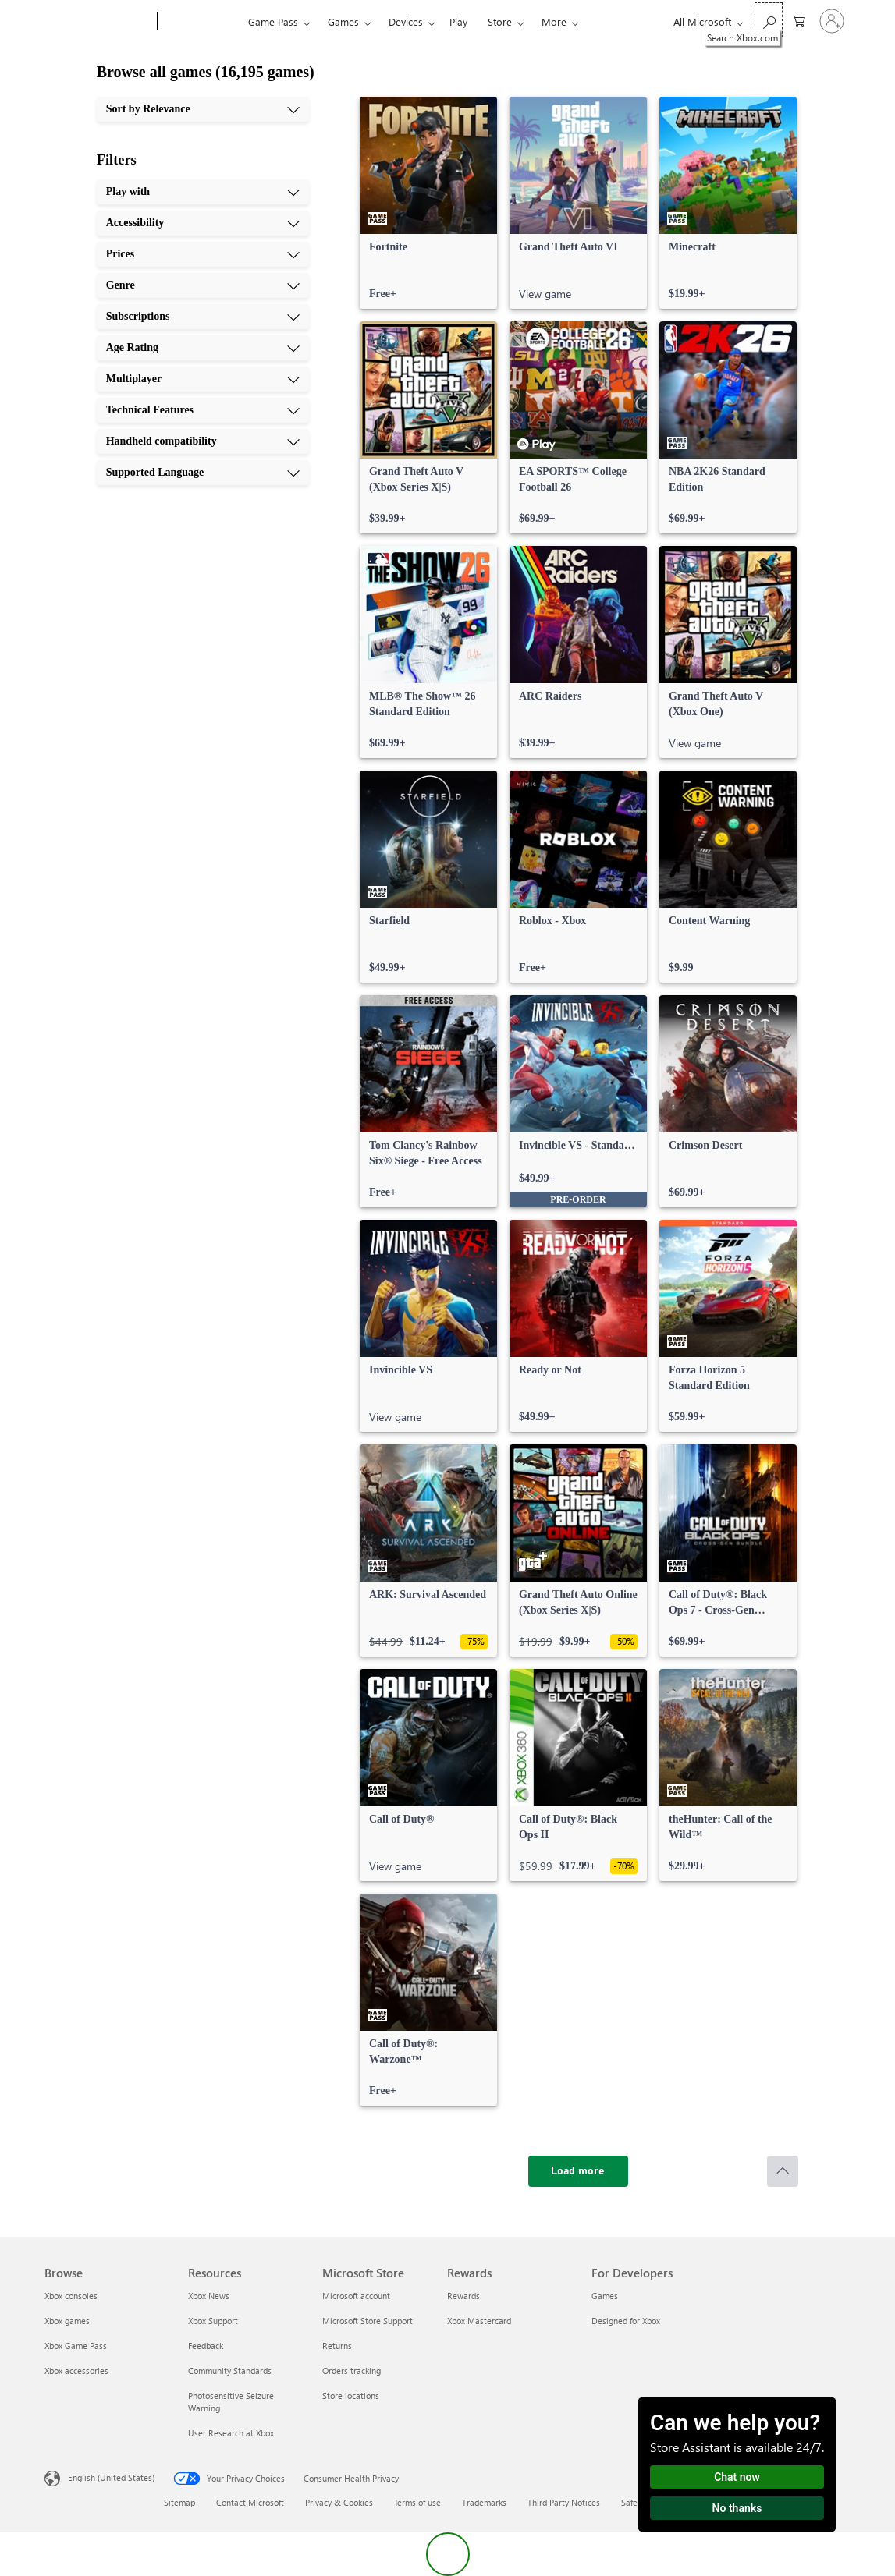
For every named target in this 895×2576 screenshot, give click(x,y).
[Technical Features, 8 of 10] (203, 410)
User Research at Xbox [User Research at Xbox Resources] (231, 2433)
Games (343, 21)
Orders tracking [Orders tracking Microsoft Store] (351, 2370)
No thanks (737, 2508)
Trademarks (484, 2502)
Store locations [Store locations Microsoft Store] (350, 2395)
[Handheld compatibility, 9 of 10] (203, 441)
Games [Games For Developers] (604, 2296)
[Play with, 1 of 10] (203, 191)
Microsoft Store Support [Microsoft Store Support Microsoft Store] (367, 2321)
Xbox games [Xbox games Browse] (67, 2321)
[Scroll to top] (782, 2171)
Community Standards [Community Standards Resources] (230, 2370)
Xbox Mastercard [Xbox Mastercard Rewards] (479, 2321)
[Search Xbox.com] (769, 19)
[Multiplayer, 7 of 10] (203, 379)
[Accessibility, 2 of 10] (203, 223)
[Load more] (578, 2171)
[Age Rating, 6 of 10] (203, 347)
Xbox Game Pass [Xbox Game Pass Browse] (75, 2345)
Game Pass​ (273, 21)
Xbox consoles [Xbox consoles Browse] (71, 2296)
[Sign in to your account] (832, 21)
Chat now (737, 2477)
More (554, 21)
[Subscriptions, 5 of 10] (203, 316)
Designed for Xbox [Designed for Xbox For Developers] (625, 2321)
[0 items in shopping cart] (799, 20)
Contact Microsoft (250, 2502)
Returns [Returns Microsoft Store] (337, 2345)
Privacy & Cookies (339, 2502)
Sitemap (179, 2502)
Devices (406, 21)
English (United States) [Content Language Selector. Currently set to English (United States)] (111, 2477)
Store (500, 21)
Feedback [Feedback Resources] (205, 2345)
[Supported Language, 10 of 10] (203, 472)
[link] (428, 203)
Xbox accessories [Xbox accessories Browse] (76, 2370)
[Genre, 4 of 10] (203, 285)
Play (458, 21)
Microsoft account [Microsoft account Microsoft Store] (356, 2296)
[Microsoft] (97, 22)
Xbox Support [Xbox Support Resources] (213, 2321)
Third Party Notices (563, 2502)
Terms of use (417, 2502)
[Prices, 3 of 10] (203, 254)
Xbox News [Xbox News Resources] (208, 2296)
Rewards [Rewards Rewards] (463, 2296)
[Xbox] (200, 22)
